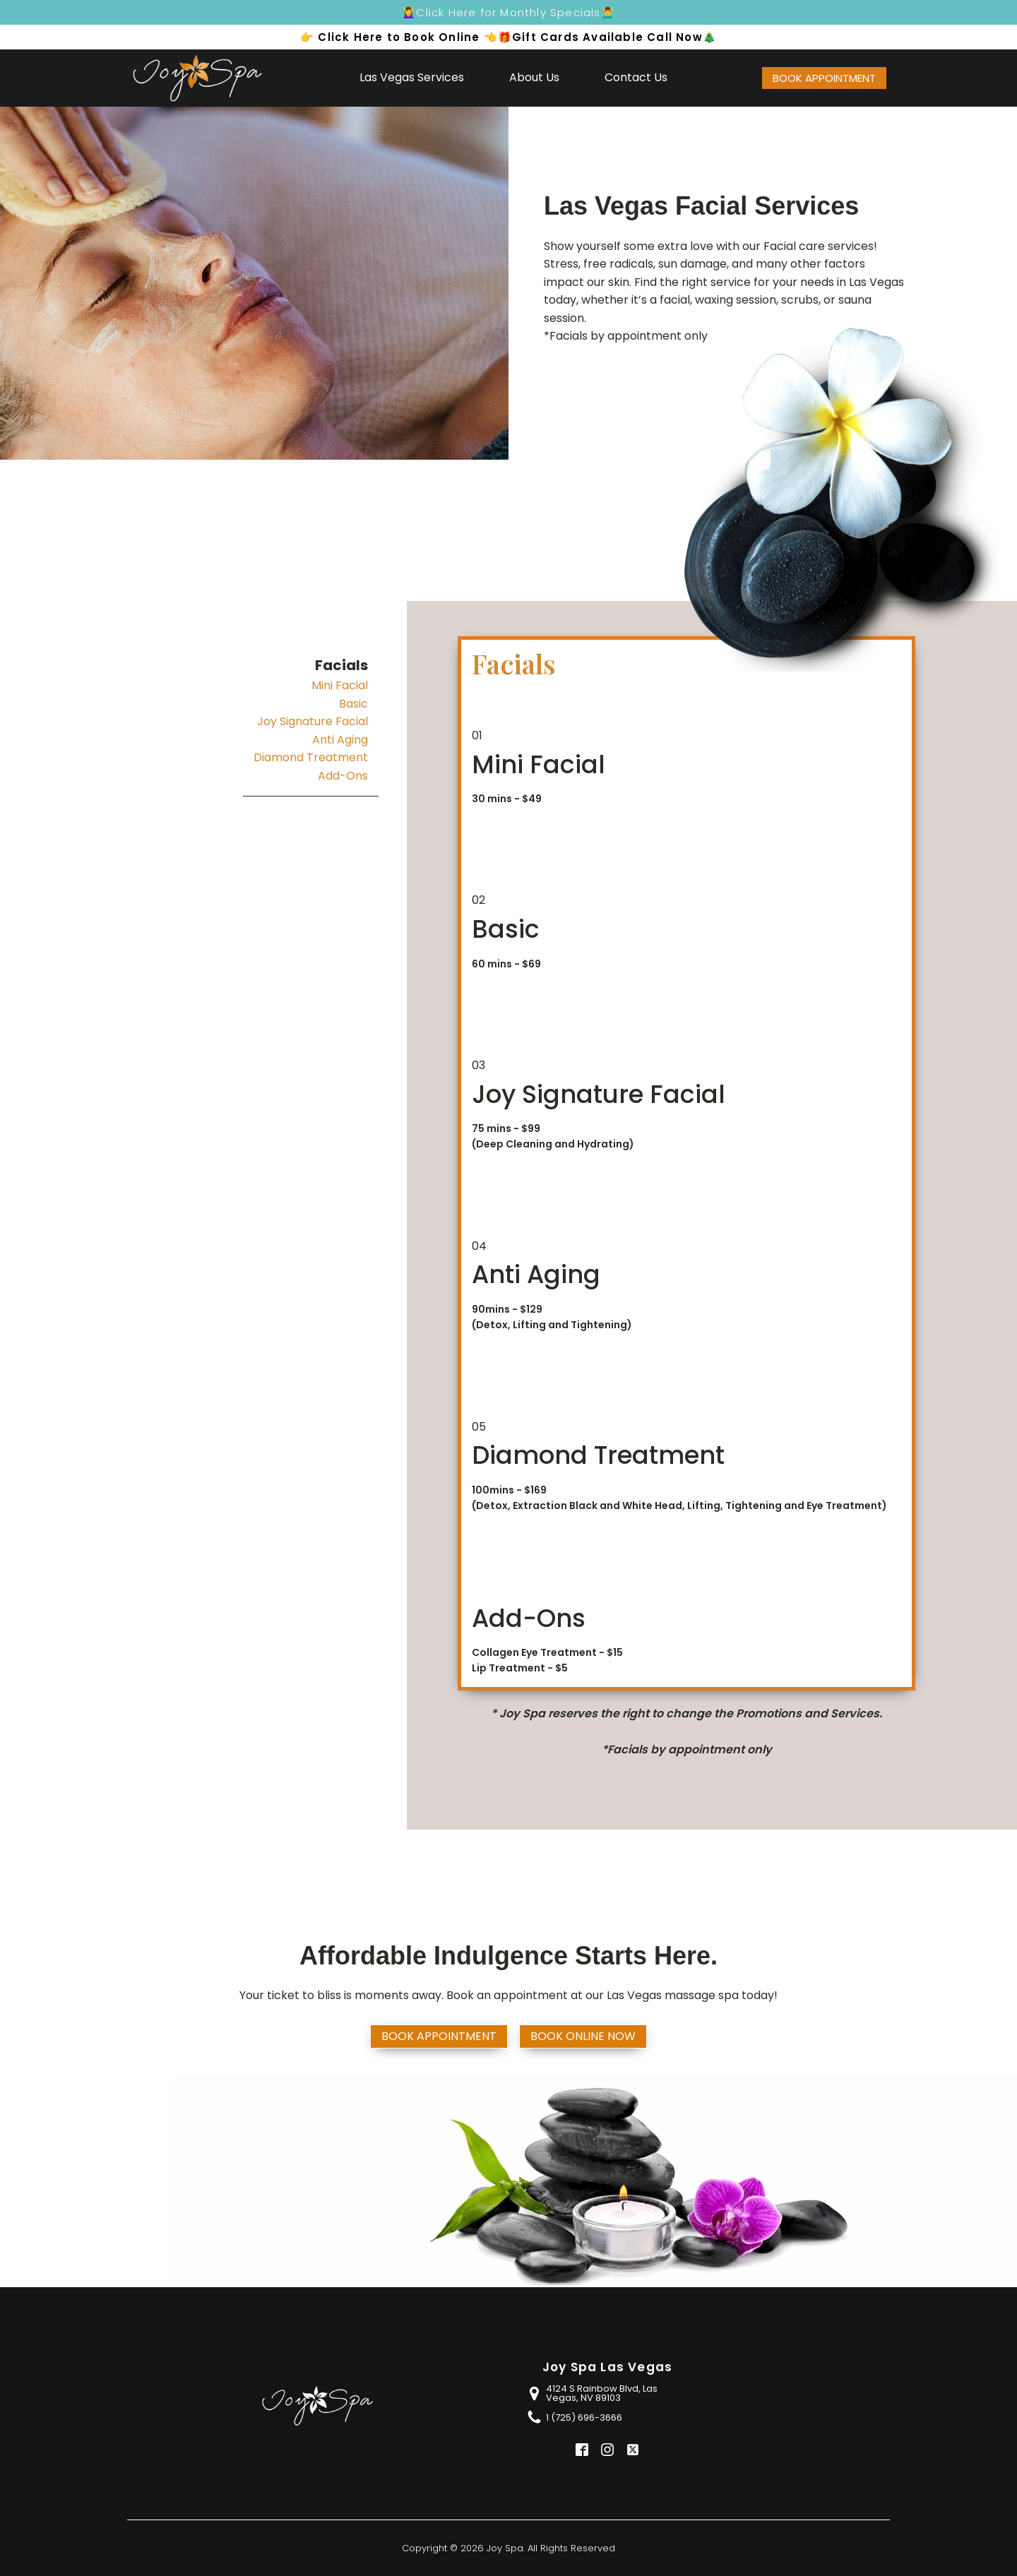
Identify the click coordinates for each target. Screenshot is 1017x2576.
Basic (353, 704)
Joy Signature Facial (312, 721)
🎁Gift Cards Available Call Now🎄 (607, 37)
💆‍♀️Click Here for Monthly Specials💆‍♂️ (508, 12)
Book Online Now (583, 2036)
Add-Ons (343, 776)
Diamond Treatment (311, 757)
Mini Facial (339, 685)
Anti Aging (340, 740)
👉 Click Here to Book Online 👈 (399, 37)
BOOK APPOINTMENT (824, 78)
